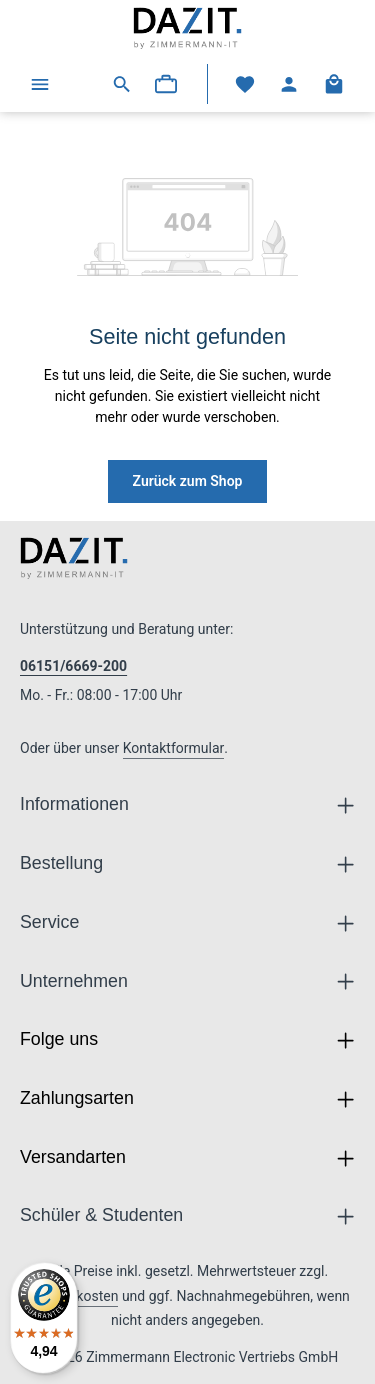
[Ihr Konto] (289, 84)
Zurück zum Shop (188, 481)
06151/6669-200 (73, 666)
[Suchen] (122, 84)
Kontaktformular (174, 748)
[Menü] (40, 84)
